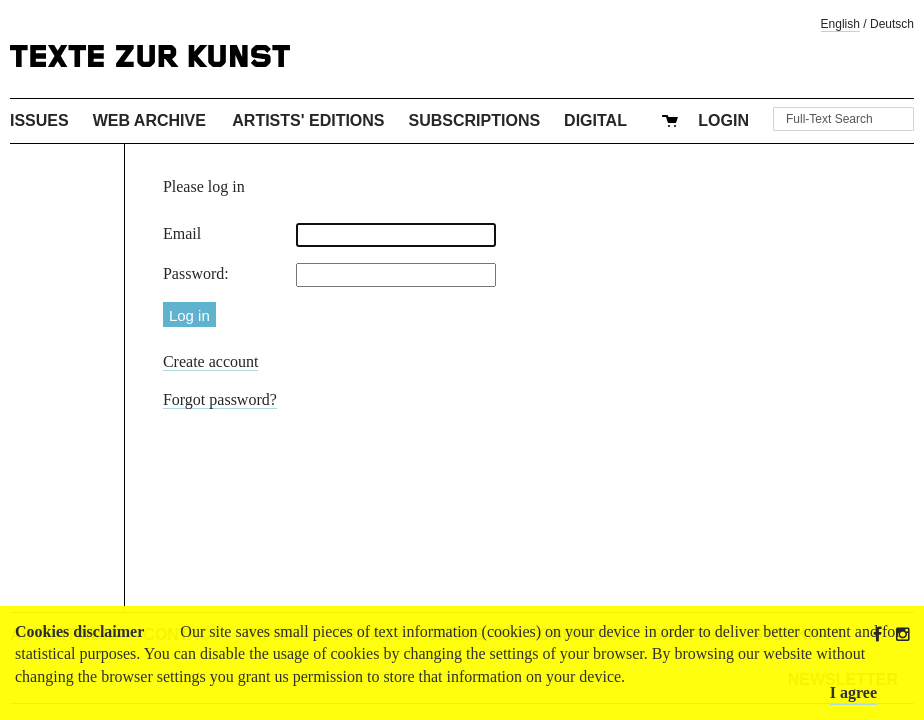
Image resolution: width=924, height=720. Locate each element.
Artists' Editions (308, 120)
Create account (211, 361)
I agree (853, 692)
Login (723, 120)
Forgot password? (220, 399)
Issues (39, 120)
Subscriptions (475, 120)
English (840, 24)
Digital (595, 120)
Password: (196, 273)
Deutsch (892, 24)
